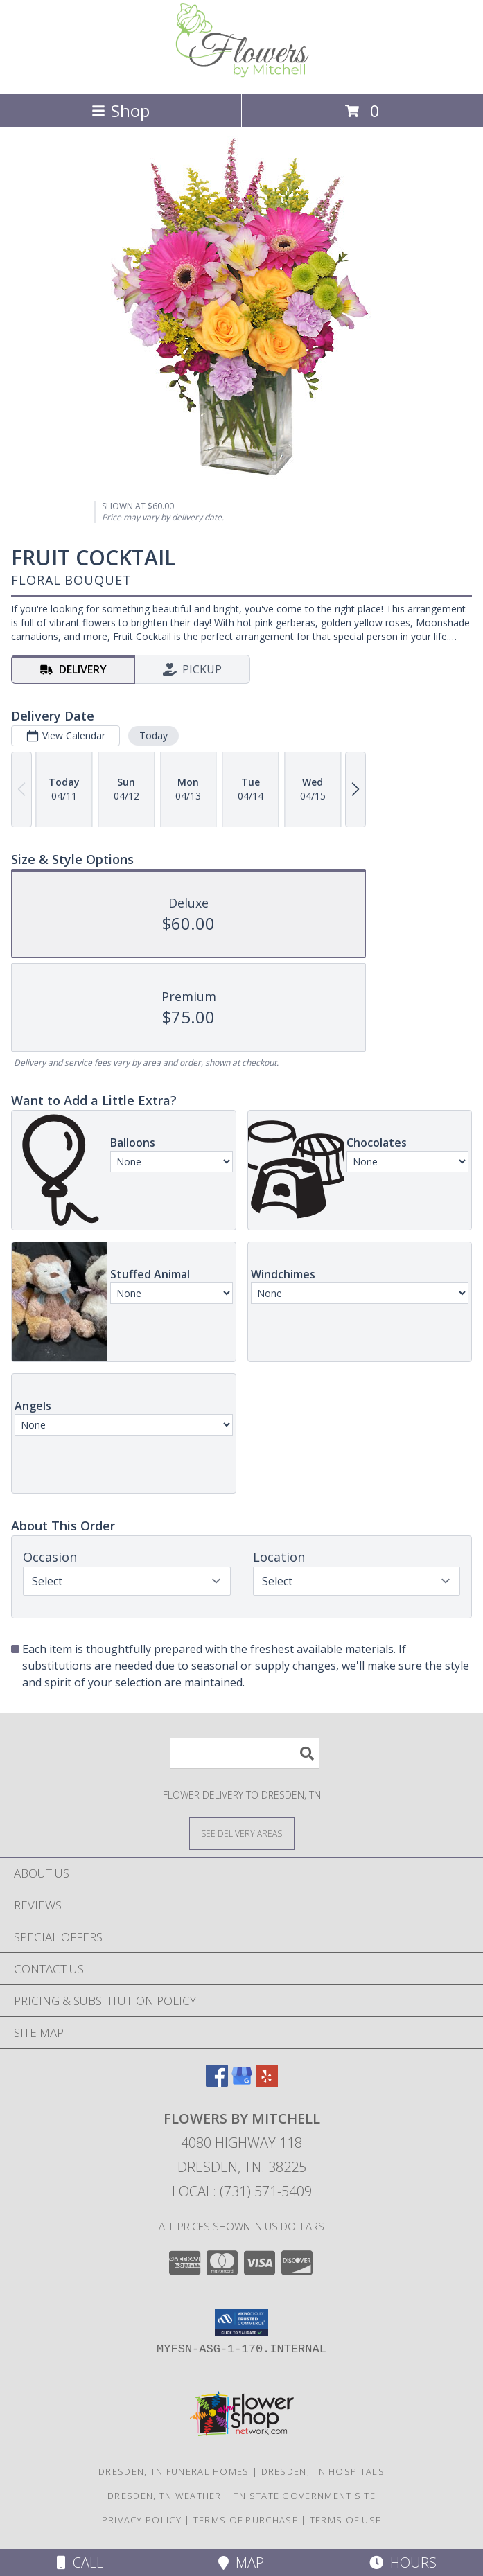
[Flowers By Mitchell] (242, 73)
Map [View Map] (241, 2562)
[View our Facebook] (217, 2082)
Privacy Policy (142, 2520)
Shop (120, 110)
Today (153, 735)
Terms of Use (346, 2520)
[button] (241, 2322)
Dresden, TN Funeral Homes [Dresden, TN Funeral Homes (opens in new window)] (173, 2471)
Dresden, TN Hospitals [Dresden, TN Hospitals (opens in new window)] (323, 2471)
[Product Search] (244, 1753)
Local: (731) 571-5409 (242, 2191)
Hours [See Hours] (403, 2562)
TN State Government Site (305, 2495)
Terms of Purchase (245, 2520)
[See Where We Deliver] (242, 1833)
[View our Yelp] (267, 2082)
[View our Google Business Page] (242, 2082)
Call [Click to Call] (80, 2562)
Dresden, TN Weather (164, 2495)
